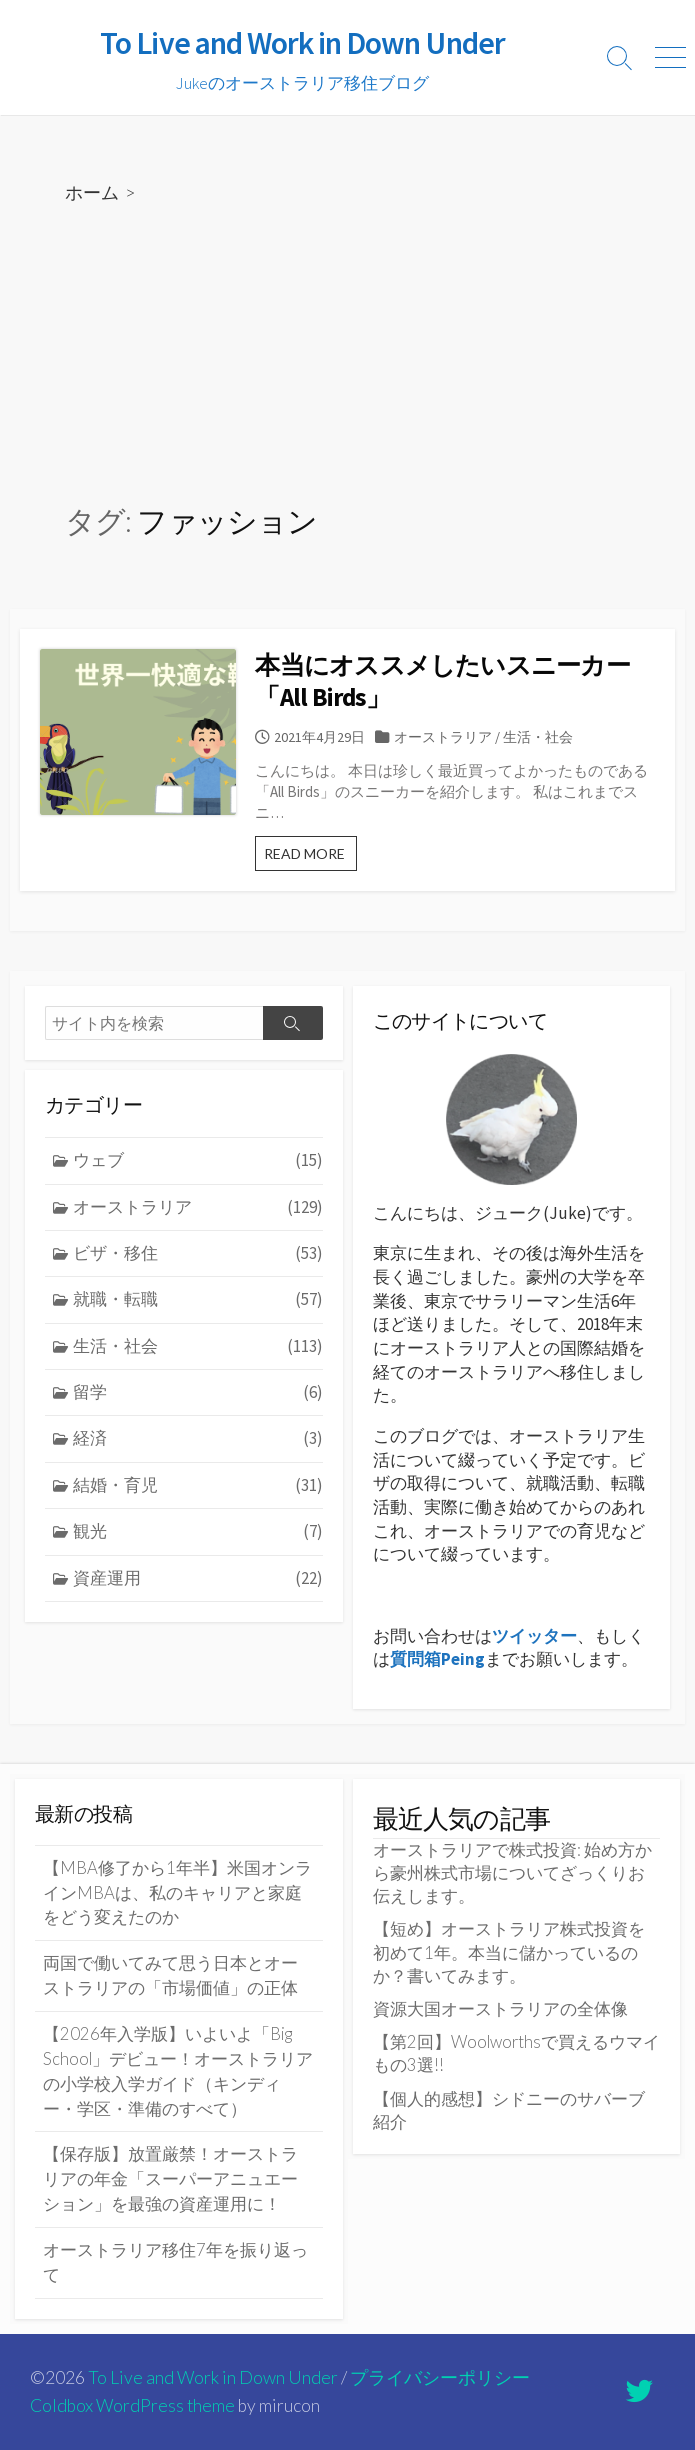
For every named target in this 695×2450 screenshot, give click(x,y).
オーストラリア (447, 737)
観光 (197, 1531)
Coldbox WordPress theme (132, 2405)
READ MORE (315, 857)
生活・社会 (542, 737)
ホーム (92, 192)
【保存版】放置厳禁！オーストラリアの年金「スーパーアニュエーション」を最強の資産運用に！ (170, 2179)
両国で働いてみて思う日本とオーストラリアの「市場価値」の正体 (170, 1975)
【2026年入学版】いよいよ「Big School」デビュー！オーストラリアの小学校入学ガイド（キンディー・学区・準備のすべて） (178, 2071)
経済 (197, 1438)
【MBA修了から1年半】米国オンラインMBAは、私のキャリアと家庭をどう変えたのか (177, 1893)
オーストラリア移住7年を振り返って (175, 2262)
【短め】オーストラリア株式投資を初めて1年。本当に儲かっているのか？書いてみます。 (509, 1952)
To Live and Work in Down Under (213, 2377)
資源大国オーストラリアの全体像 (500, 2009)
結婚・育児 (197, 1485)
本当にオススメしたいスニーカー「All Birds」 (447, 681)
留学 (197, 1392)
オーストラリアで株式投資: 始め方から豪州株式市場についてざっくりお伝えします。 (512, 1873)
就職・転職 (197, 1299)
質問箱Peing (437, 1659)
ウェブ (197, 1160)
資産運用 (197, 1578)
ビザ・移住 (197, 1253)
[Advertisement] (347, 355)
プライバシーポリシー (440, 2377)
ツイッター (534, 1636)
